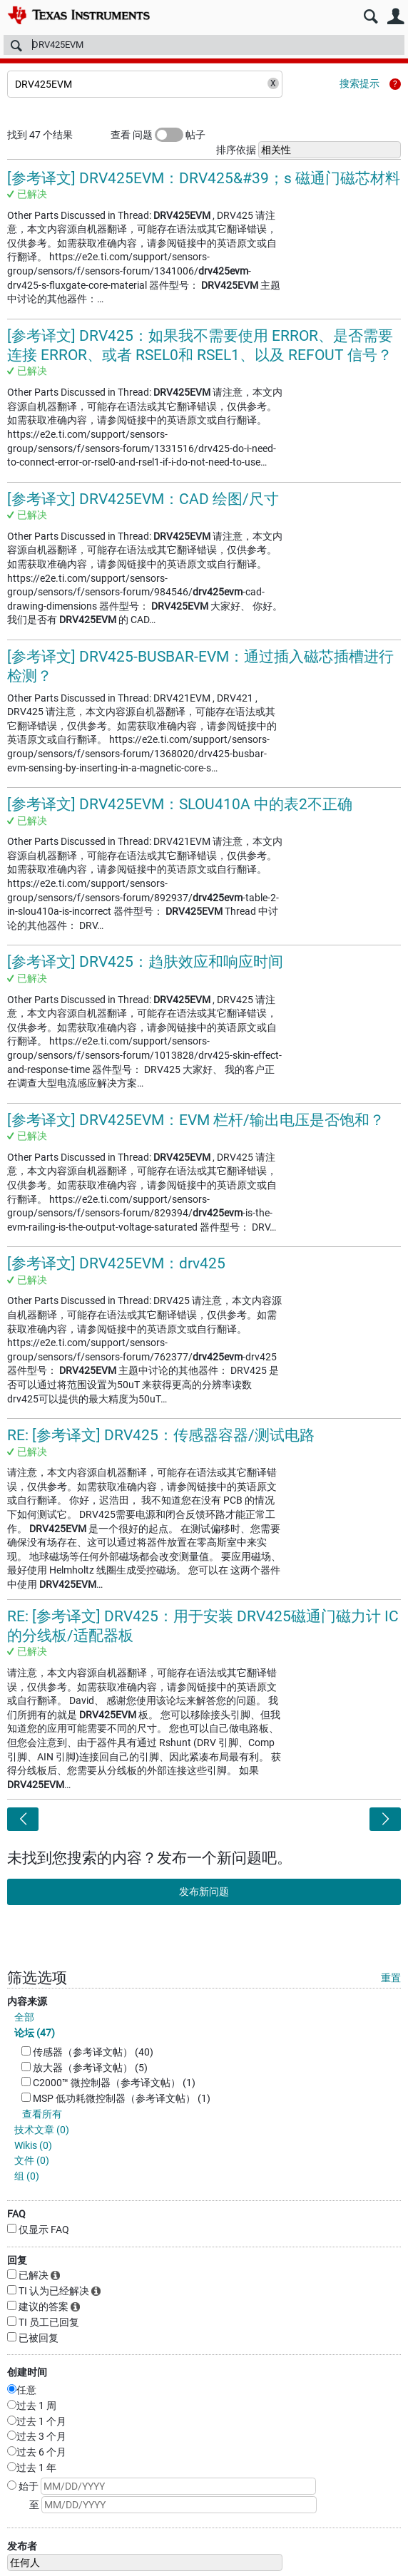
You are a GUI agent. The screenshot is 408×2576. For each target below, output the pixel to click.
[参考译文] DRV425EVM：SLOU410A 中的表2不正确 (179, 804)
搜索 (370, 16)
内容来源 (27, 2001)
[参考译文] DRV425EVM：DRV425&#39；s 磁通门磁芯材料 (203, 178)
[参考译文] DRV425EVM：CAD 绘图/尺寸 (143, 499)
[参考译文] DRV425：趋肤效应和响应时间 (145, 961)
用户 (395, 16)
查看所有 (42, 2114)
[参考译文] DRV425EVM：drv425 (116, 1263)
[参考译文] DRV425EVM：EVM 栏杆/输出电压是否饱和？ (195, 1120)
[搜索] (204, 45)
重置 (391, 1978)
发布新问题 (204, 1891)
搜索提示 (359, 83)
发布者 (22, 2546)
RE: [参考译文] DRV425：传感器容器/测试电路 (161, 1435)
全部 (24, 2017)
